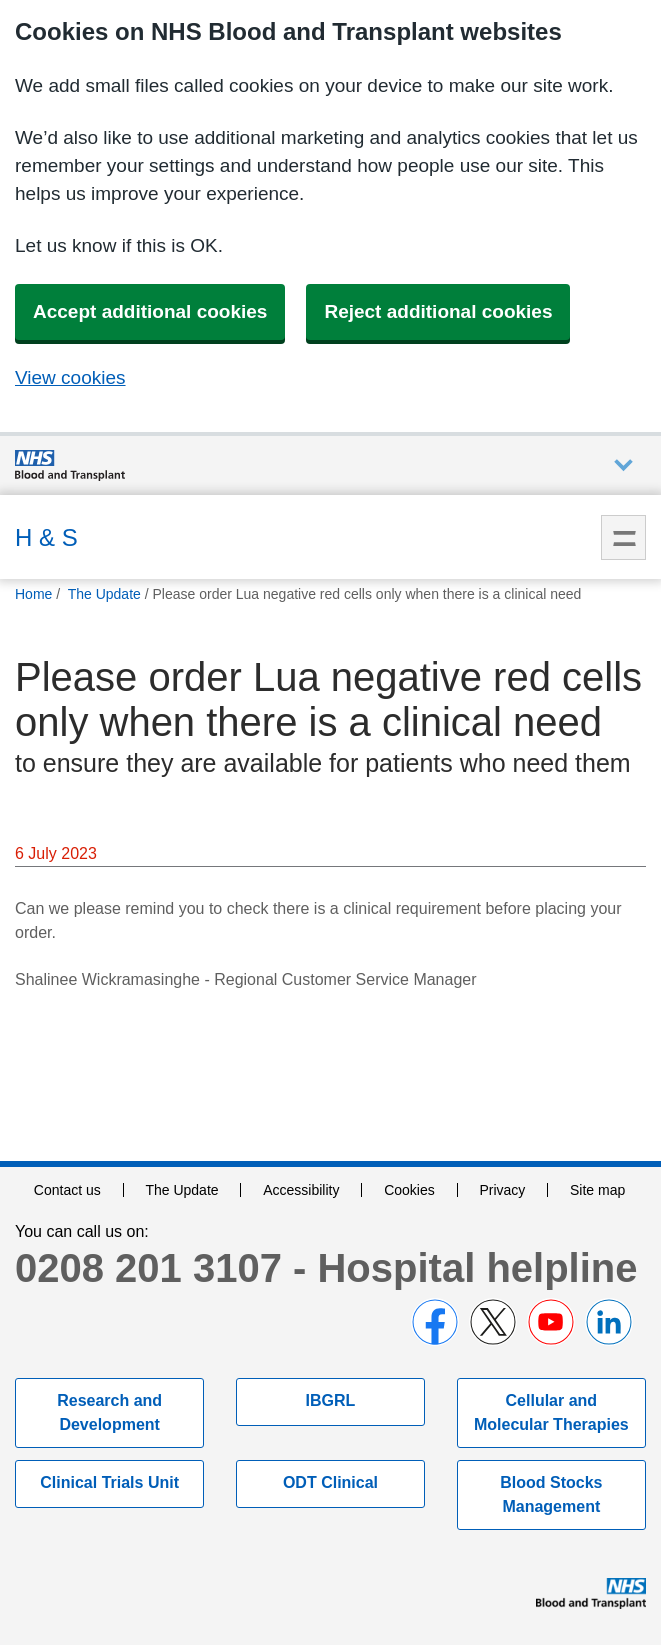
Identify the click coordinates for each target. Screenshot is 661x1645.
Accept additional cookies (150, 311)
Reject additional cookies (438, 311)
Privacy (502, 1190)
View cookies (70, 377)
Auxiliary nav (623, 465)
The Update (181, 1190)
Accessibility (301, 1190)
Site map (597, 1190)
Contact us (67, 1190)
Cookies (409, 1190)
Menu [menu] (623, 537)
